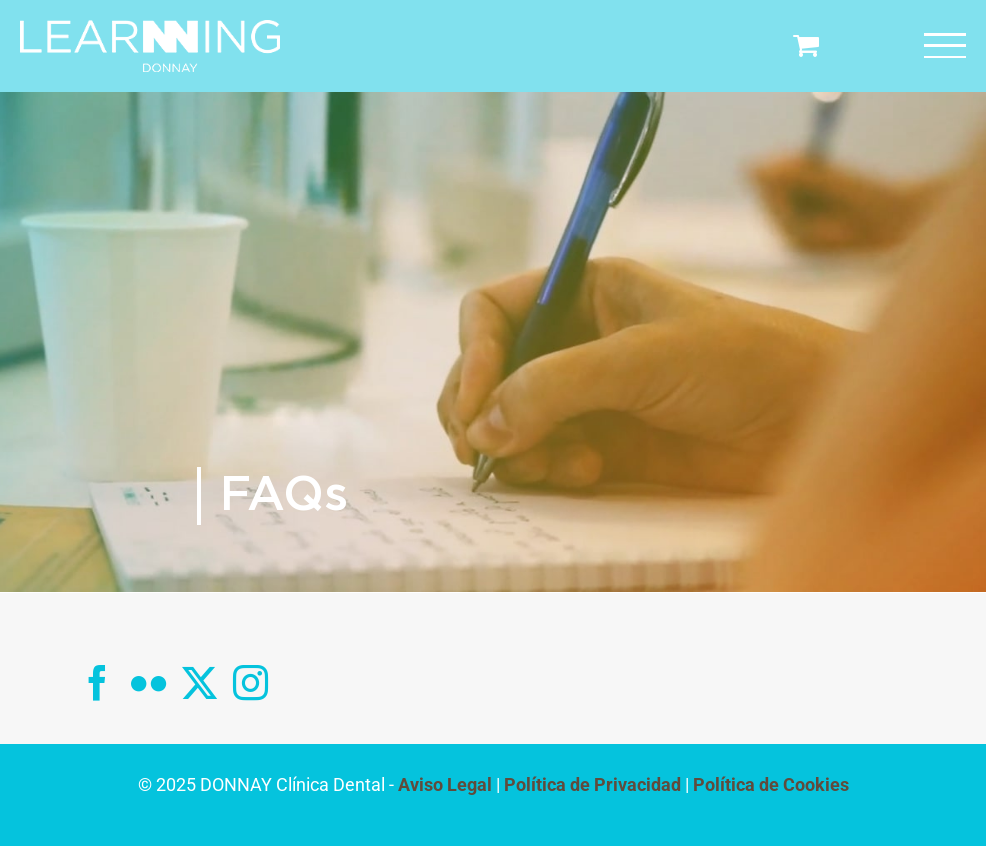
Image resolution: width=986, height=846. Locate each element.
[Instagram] (250, 682)
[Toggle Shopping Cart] (806, 44)
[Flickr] (148, 682)
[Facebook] (97, 682)
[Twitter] (199, 682)
